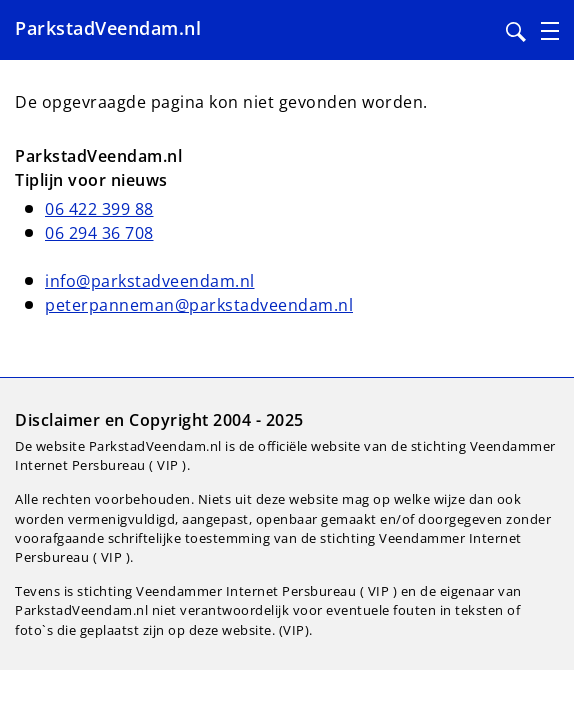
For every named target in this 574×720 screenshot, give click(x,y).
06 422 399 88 (99, 209)
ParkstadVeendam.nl (108, 28)
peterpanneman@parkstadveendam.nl (199, 305)
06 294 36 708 (99, 233)
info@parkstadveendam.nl (150, 281)
